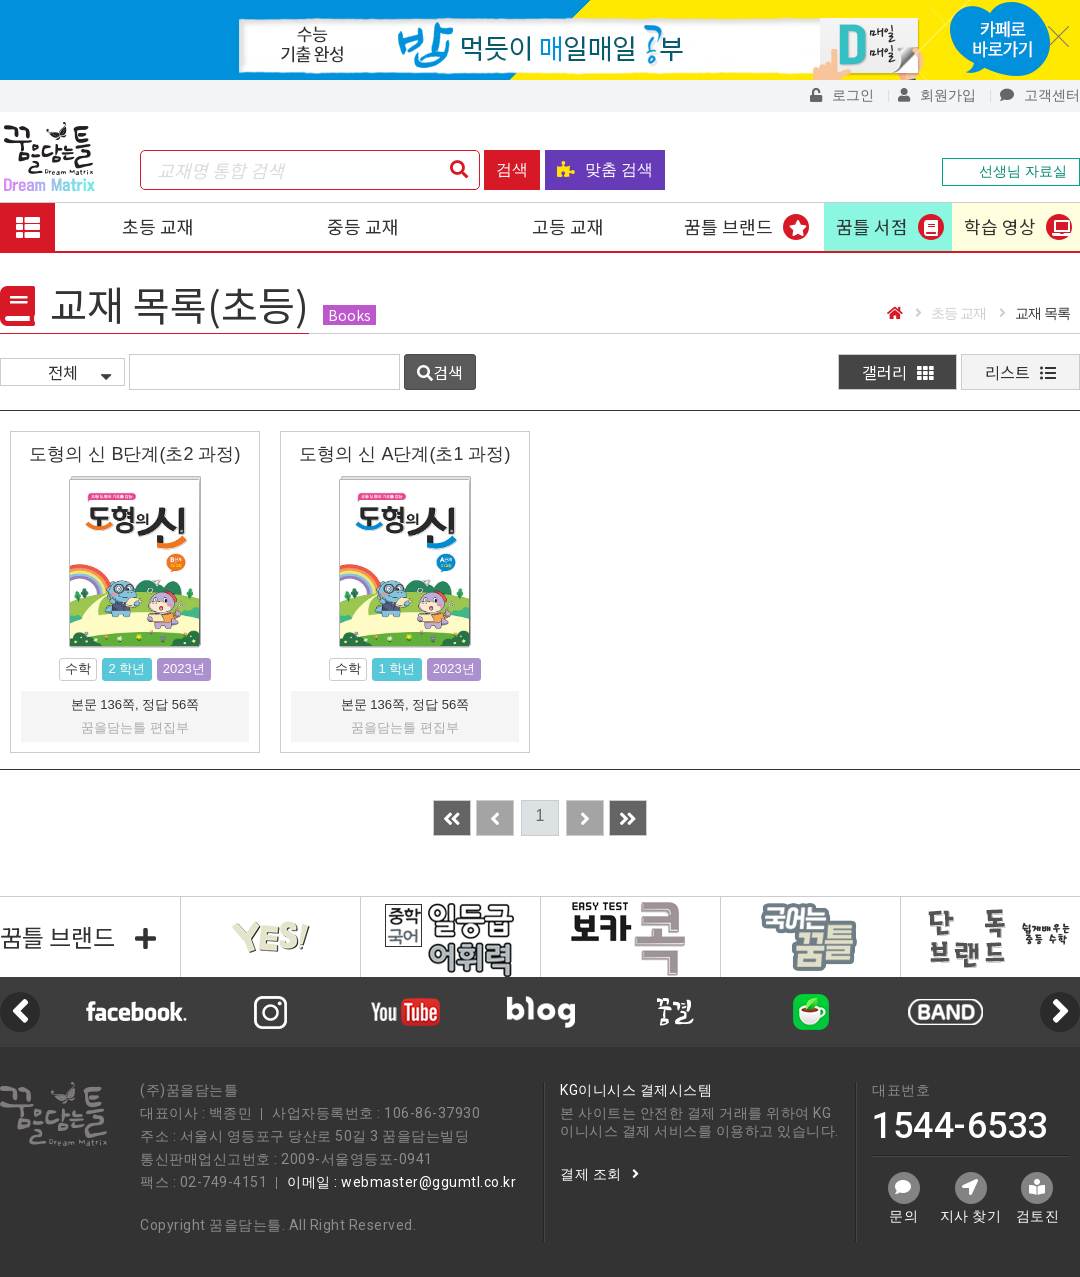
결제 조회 (599, 1174)
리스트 (1020, 372)
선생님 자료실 (1011, 171)
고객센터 (1040, 95)
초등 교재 (158, 226)
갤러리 (897, 372)
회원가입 (937, 95)
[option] (540, 1012)
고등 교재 (568, 226)
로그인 (842, 95)
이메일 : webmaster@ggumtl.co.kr (401, 1182)
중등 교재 (363, 226)
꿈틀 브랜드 (728, 226)
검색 (512, 169)
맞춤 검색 (605, 169)
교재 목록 (1034, 313)
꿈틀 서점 (872, 226)
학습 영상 (1000, 226)
